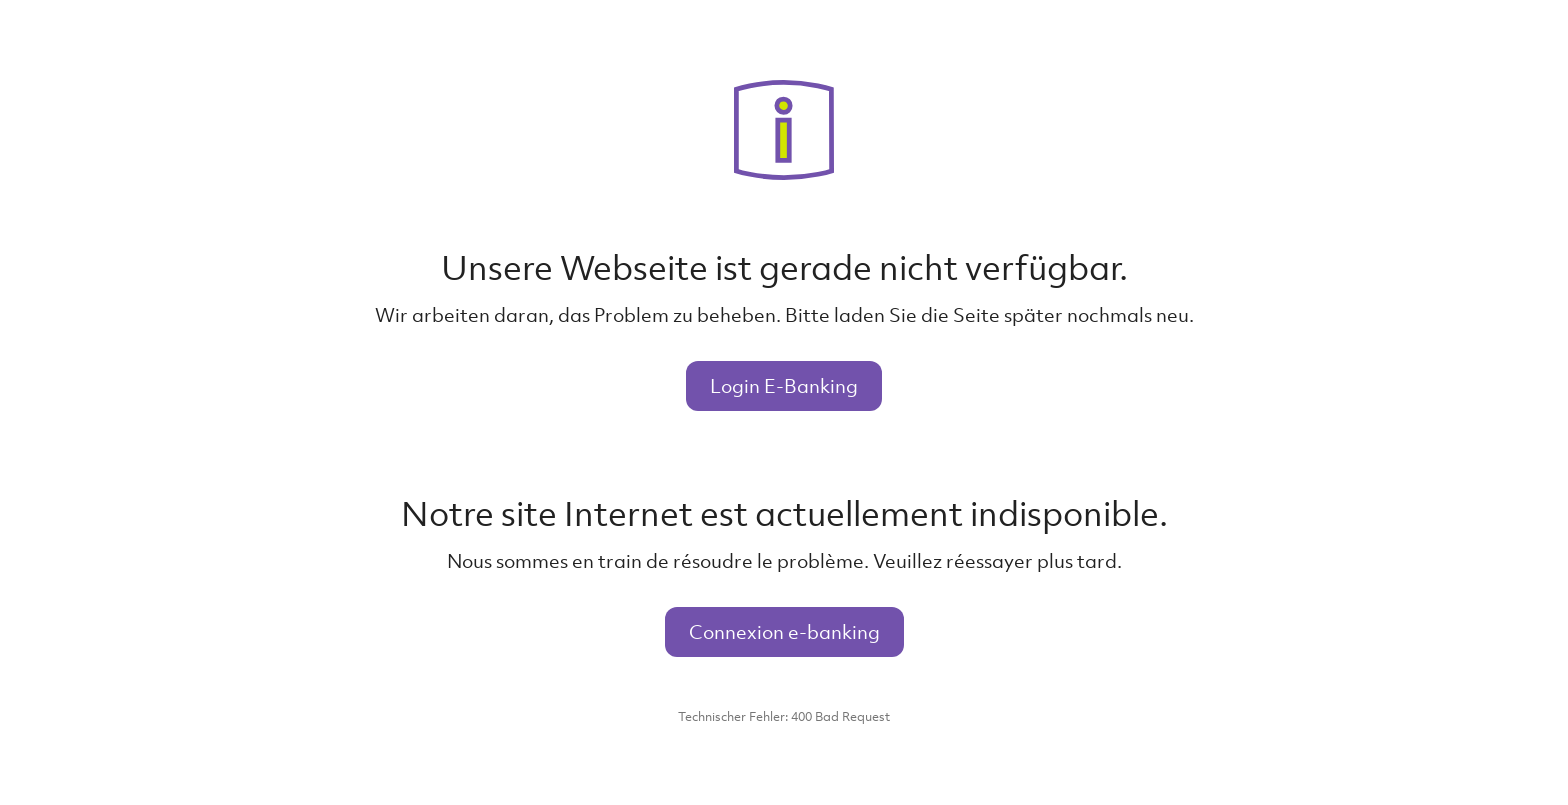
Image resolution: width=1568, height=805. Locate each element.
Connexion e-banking (784, 631)
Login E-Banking (784, 385)
